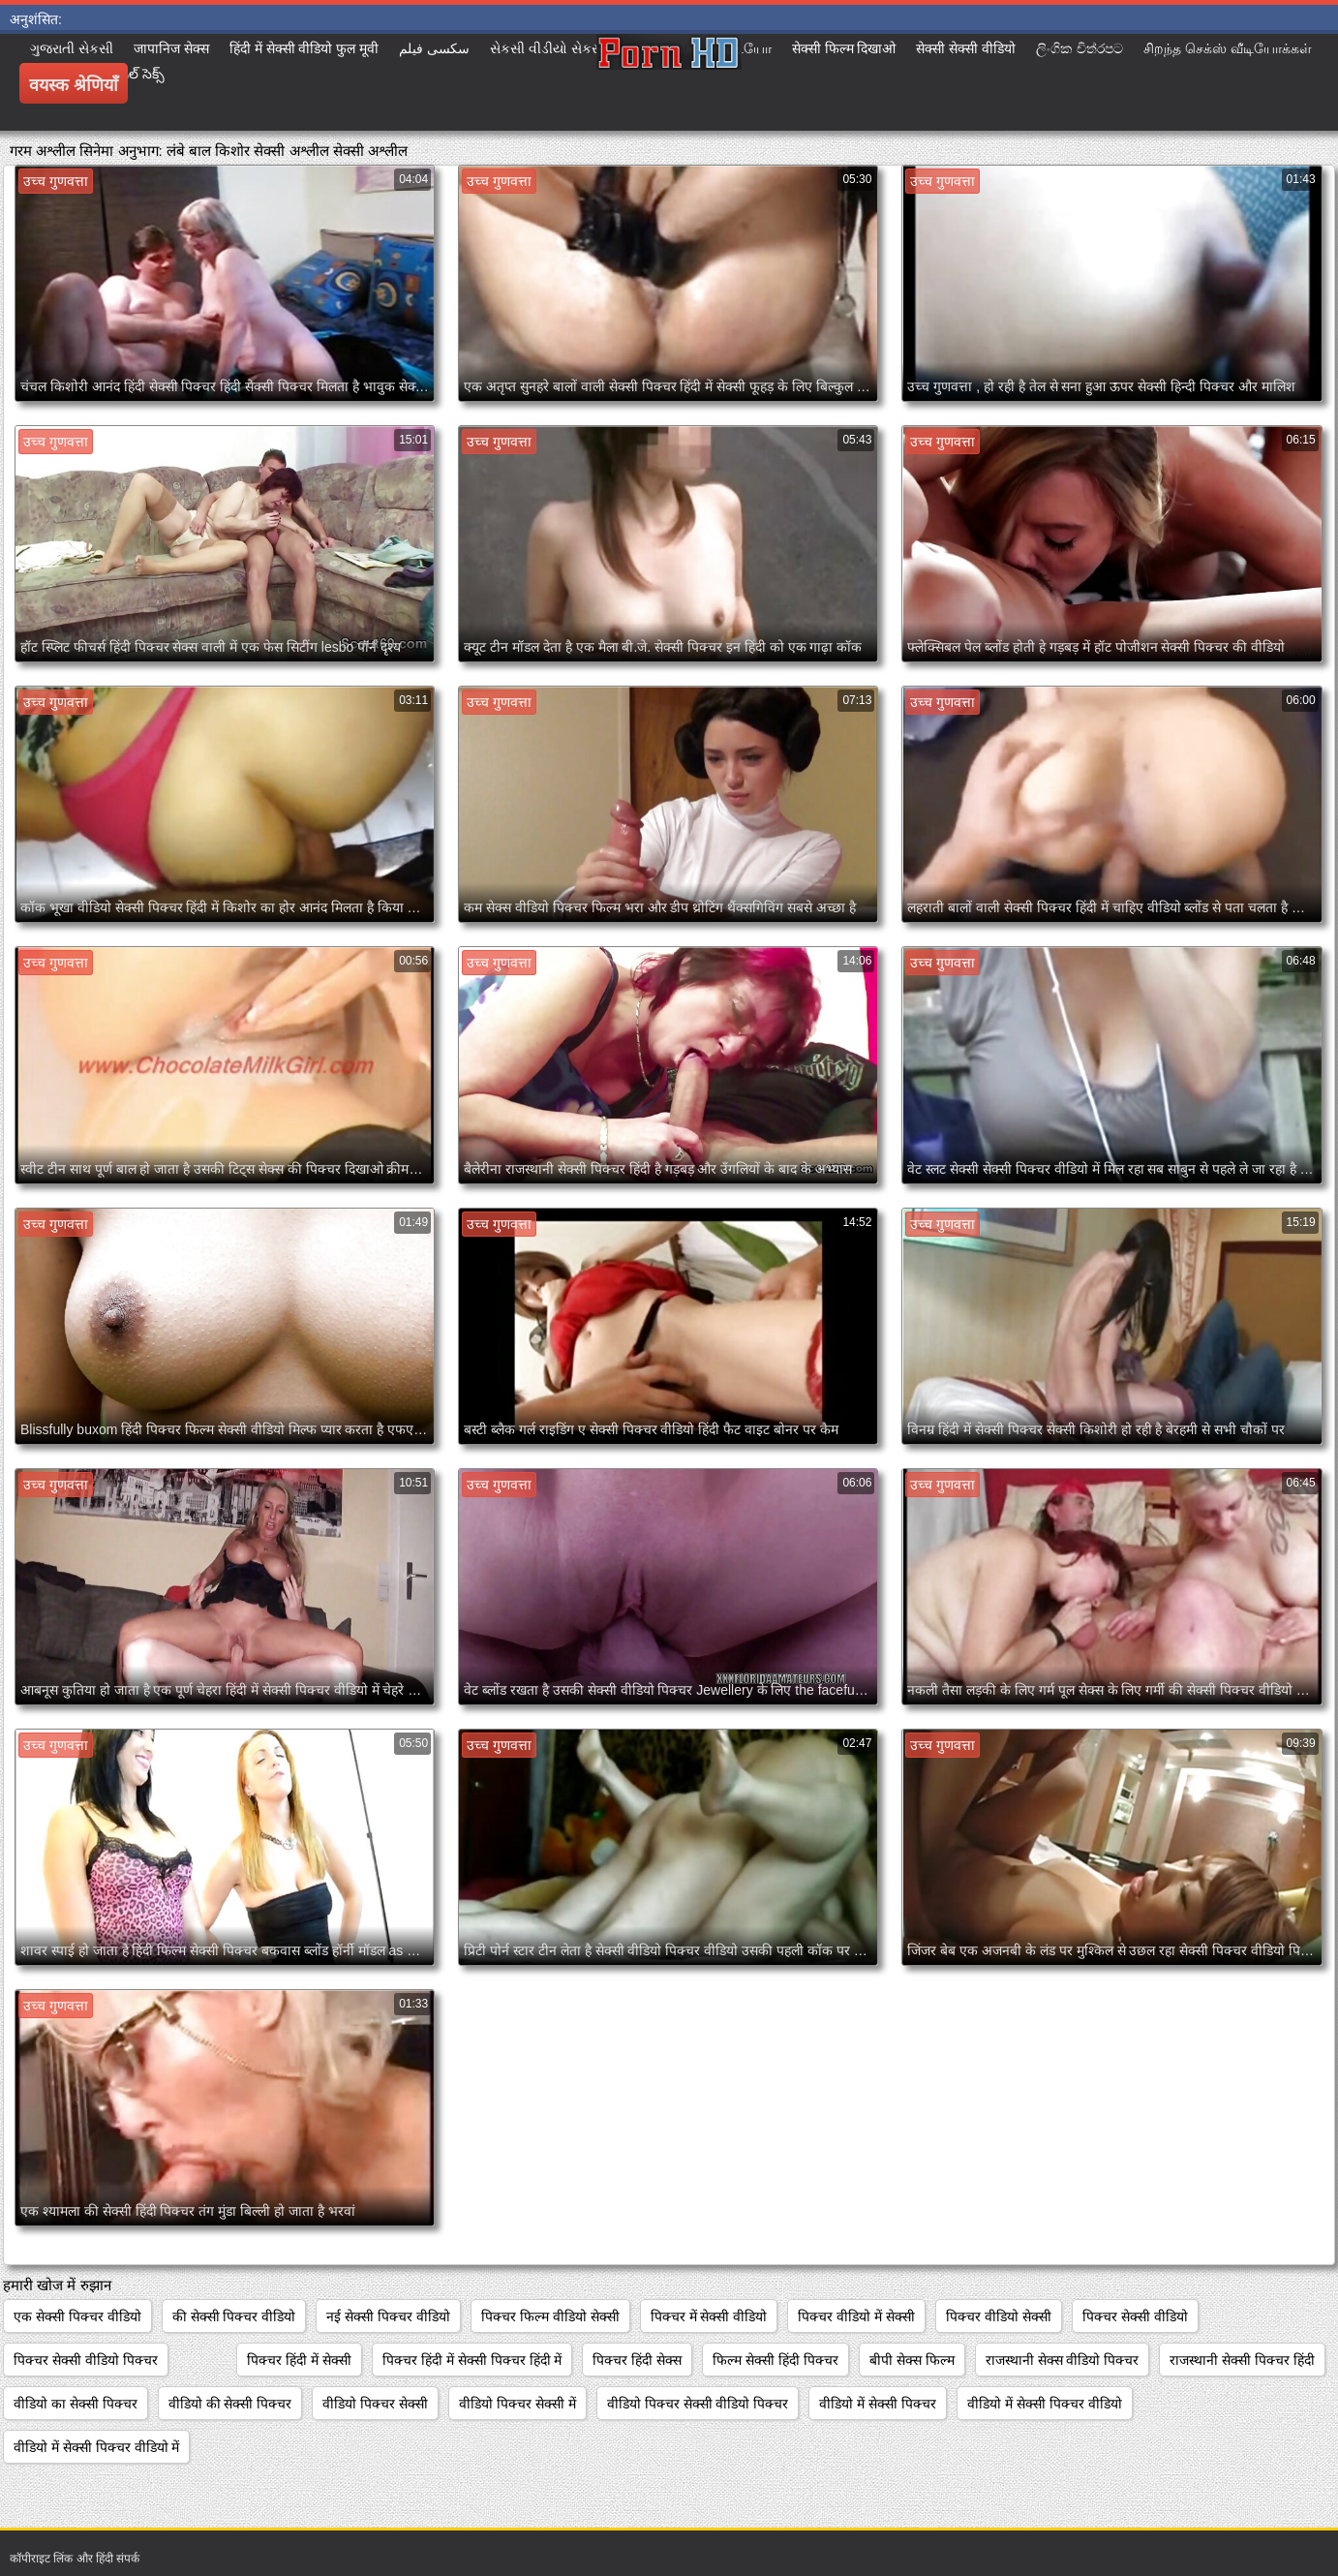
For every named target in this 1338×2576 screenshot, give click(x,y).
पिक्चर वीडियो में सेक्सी (856, 2316)
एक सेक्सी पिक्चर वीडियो (77, 2316)
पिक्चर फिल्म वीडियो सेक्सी (550, 2316)
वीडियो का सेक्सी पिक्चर (75, 2403)
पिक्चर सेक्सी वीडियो (1135, 2316)
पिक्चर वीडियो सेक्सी (998, 2316)
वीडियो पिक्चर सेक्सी (375, 2403)
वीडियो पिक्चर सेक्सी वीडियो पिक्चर (698, 2403)
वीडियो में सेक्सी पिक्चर (877, 2403)
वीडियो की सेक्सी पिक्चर (230, 2403)
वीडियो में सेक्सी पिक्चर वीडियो (1044, 2403)
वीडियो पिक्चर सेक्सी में (517, 2403)
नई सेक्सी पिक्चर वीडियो (388, 2316)
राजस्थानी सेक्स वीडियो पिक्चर (1063, 2360)
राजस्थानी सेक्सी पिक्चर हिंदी (1242, 2360)
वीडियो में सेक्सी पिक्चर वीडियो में (96, 2447)
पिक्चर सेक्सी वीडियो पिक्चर (86, 2360)
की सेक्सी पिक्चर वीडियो (234, 2316)
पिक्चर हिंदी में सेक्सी (299, 2360)
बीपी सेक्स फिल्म (912, 2360)
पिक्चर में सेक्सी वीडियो (709, 2316)
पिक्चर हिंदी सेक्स (637, 2360)
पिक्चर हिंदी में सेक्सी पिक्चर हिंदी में (472, 2360)
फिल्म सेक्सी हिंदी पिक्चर (775, 2360)
